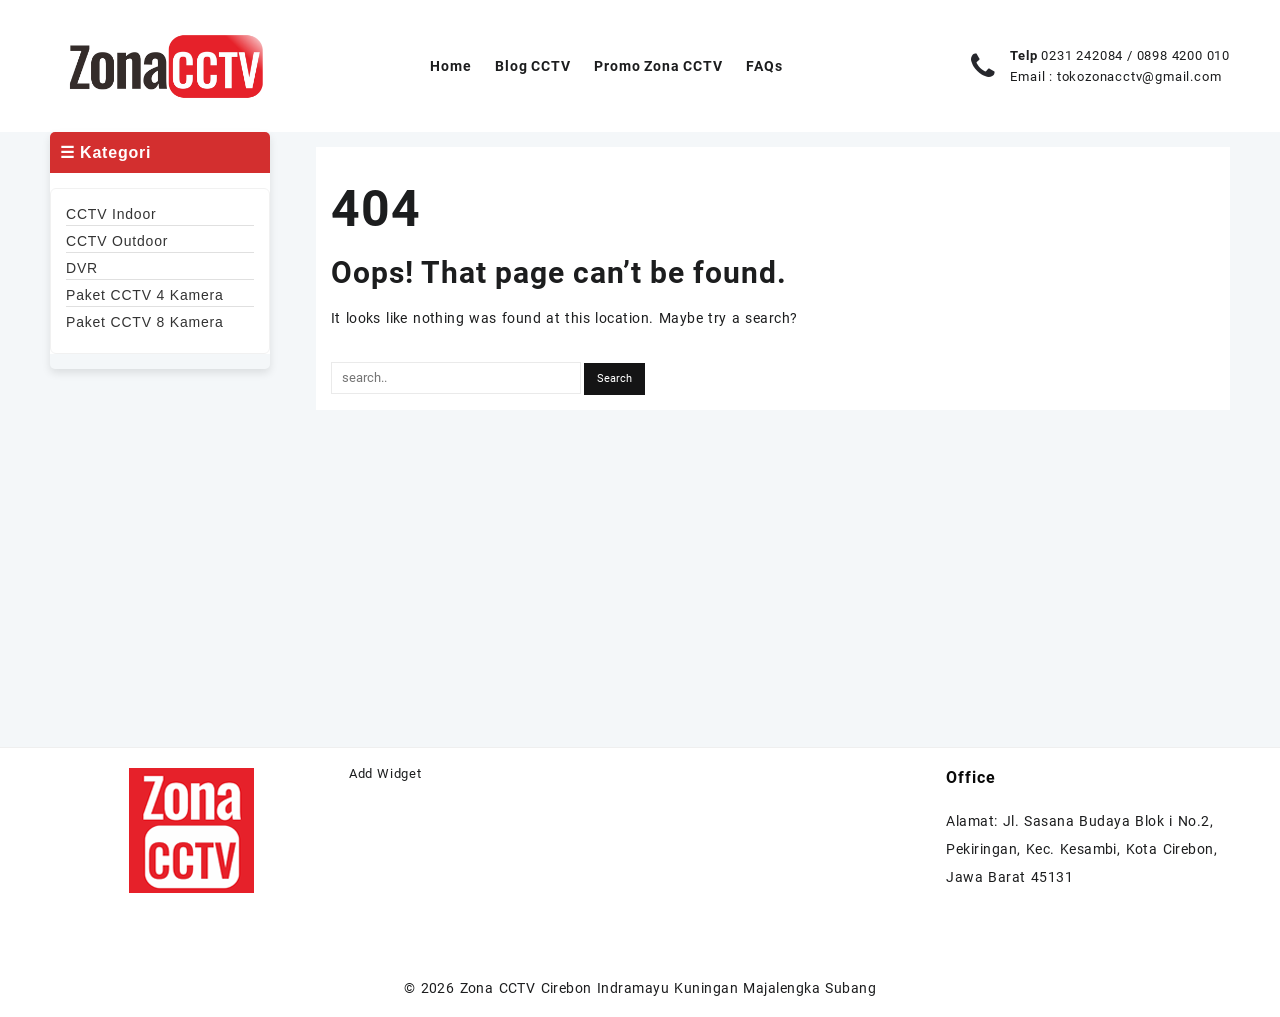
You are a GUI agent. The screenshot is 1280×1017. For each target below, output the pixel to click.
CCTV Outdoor (117, 241)
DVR (82, 268)
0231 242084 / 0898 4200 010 (1135, 55)
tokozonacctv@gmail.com (1139, 76)
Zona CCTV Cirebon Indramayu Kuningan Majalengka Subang (668, 988)
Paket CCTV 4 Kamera (145, 295)
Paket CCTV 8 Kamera (145, 322)
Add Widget (385, 773)
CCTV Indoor (111, 214)
